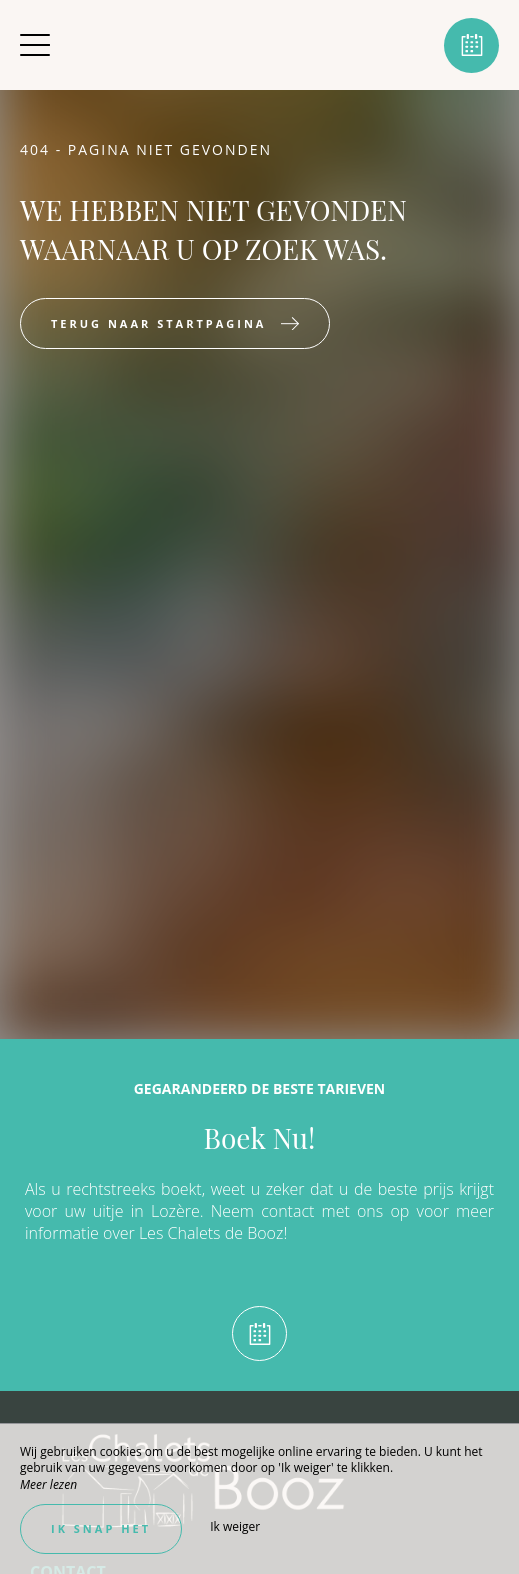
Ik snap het (101, 1528)
